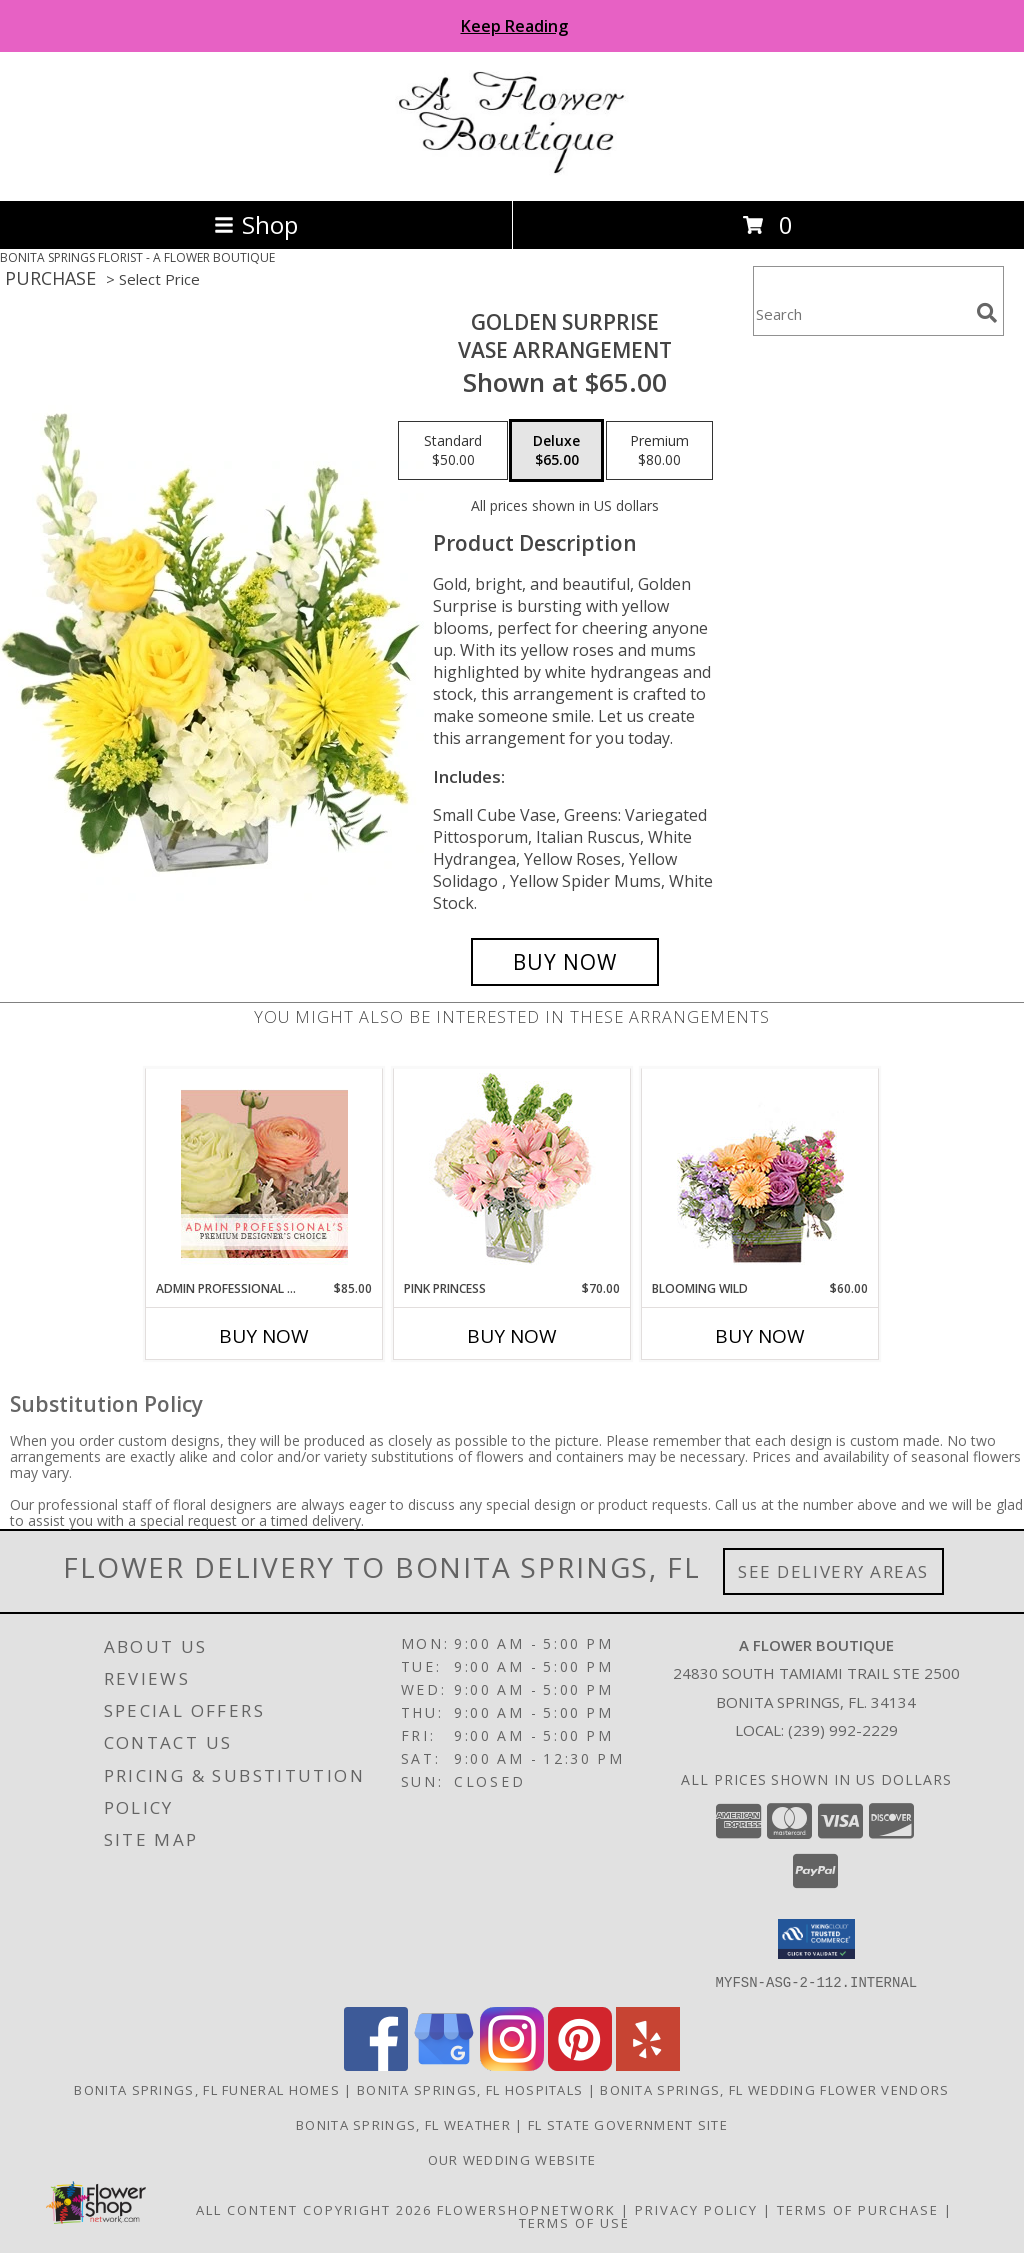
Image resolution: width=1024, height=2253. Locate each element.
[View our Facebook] (376, 2064)
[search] (987, 313)
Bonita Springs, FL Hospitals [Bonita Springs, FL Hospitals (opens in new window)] (470, 2089)
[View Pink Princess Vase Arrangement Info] (512, 1174)
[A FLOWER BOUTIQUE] (512, 171)
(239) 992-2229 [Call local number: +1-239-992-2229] (843, 1730)
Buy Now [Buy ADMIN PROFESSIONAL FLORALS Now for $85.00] (264, 1336)
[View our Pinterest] (580, 2064)
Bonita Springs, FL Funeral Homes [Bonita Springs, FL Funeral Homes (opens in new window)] (207, 2089)
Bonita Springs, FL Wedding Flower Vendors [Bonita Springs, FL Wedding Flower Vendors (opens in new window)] (774, 2089)
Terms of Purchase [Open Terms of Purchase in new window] (858, 2209)
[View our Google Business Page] (444, 2064)
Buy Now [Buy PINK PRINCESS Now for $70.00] (512, 1336)
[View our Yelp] (648, 2064)
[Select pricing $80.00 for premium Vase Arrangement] (659, 451)
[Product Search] (861, 313)
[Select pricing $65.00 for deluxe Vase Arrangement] (556, 451)
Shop (256, 224)
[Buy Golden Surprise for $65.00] (565, 962)
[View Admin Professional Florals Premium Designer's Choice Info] (264, 1174)
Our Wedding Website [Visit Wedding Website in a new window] (512, 2159)
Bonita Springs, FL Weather (403, 2124)
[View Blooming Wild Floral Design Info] (760, 1174)
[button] (816, 1939)
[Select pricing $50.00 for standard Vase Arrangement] (453, 451)
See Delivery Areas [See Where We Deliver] (833, 1571)
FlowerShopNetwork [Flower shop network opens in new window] (526, 2209)
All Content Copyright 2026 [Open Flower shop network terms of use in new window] (314, 2209)
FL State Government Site (628, 2124)
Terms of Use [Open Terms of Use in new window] (574, 2222)
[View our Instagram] (512, 2064)
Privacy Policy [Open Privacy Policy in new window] (696, 2209)
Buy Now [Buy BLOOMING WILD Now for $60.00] (760, 1336)
